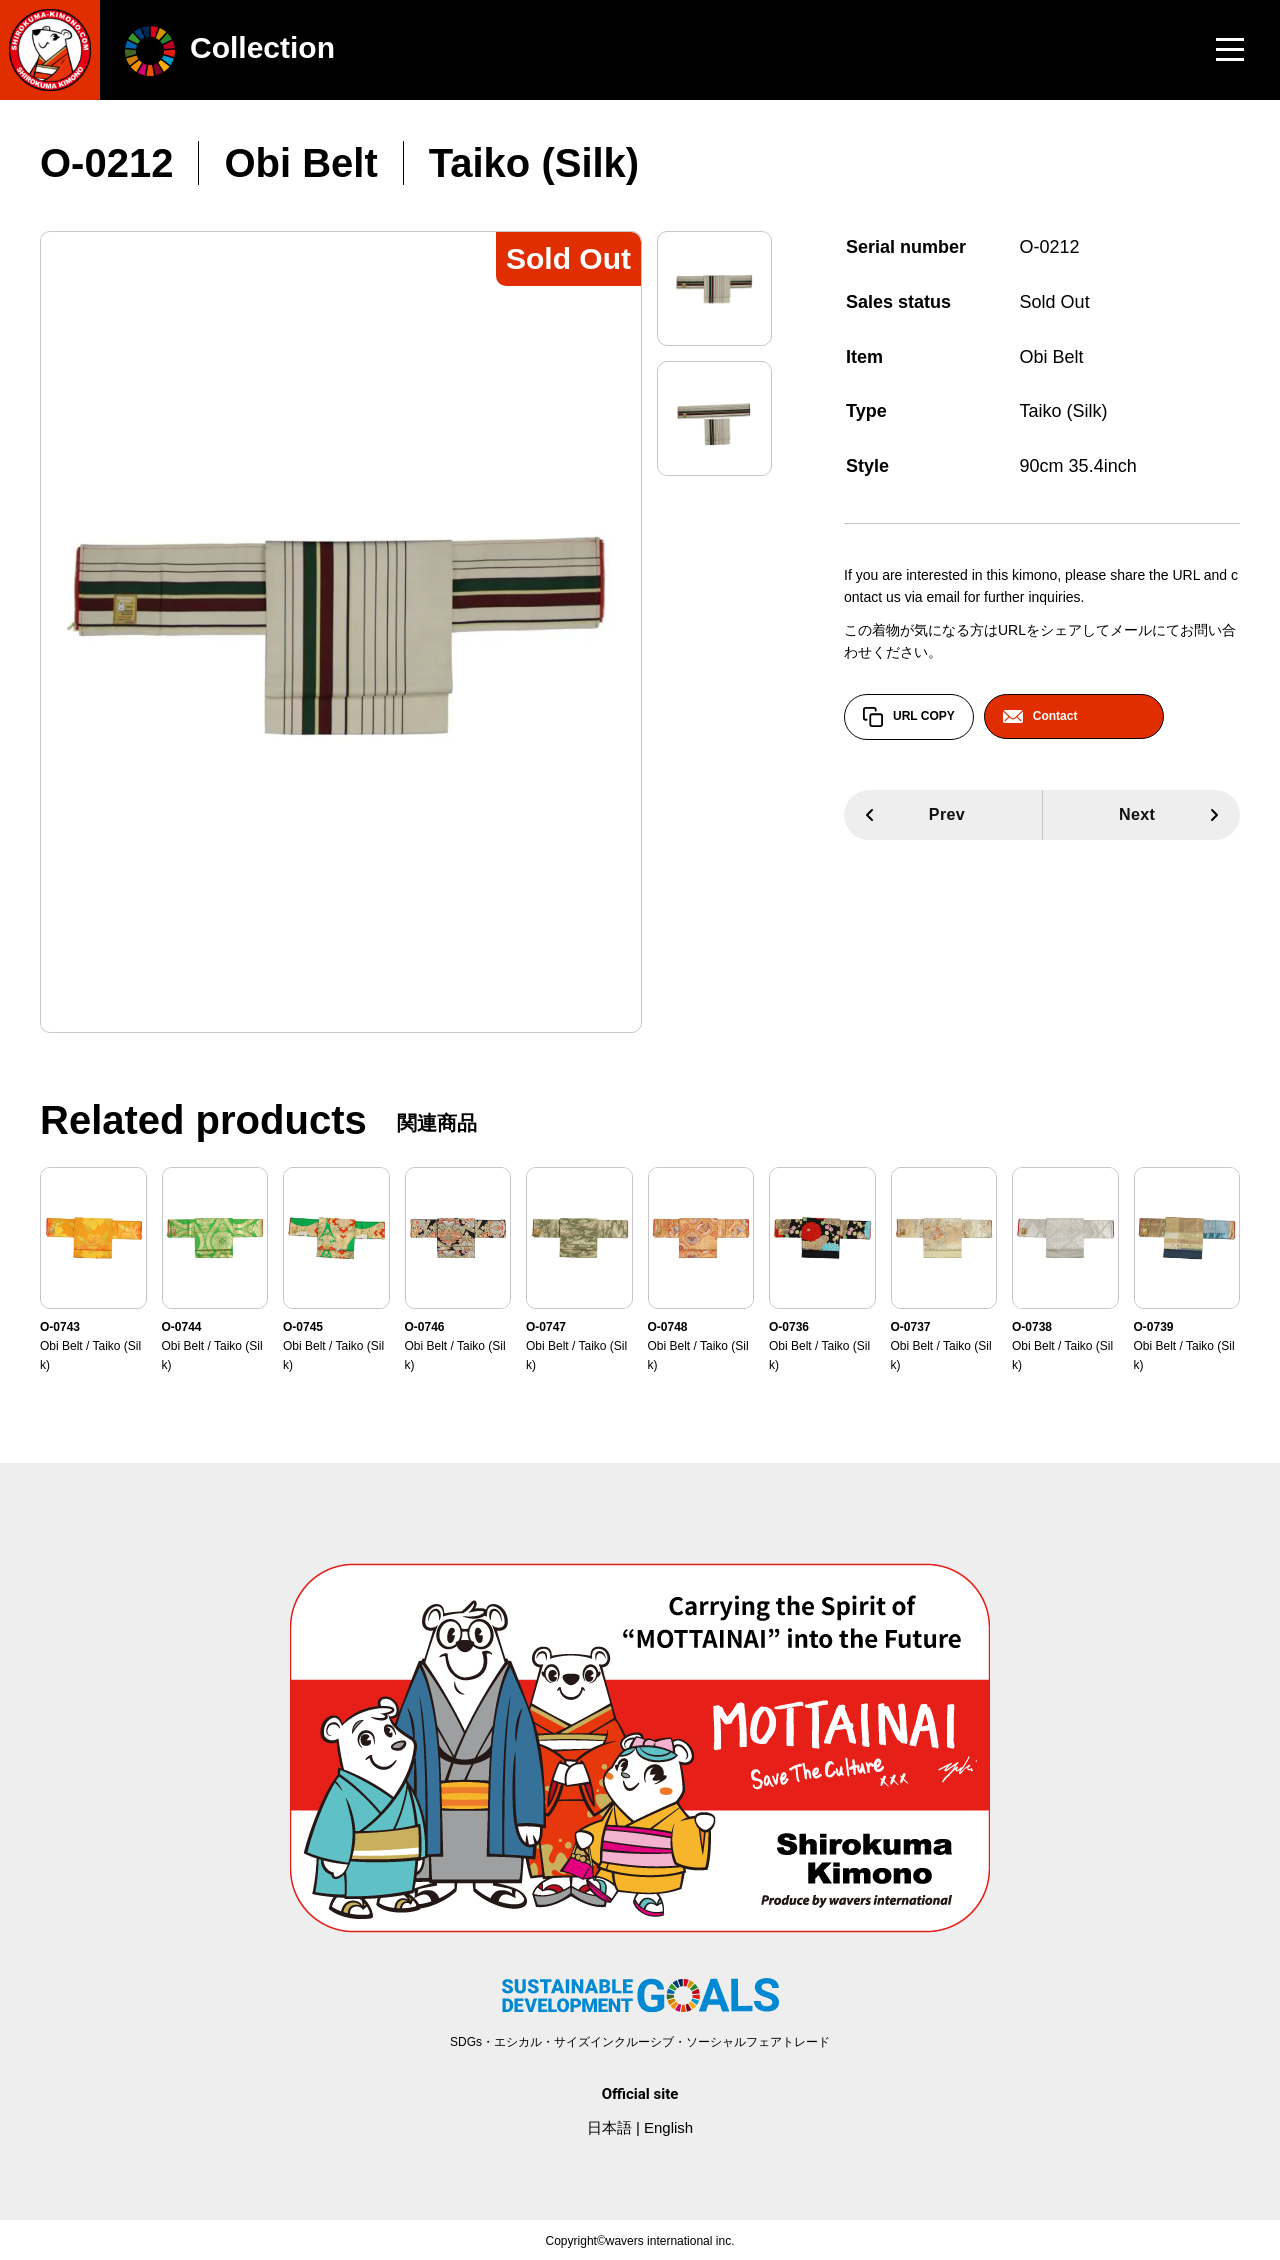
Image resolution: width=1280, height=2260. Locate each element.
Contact (1040, 716)
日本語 (609, 2127)
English (668, 2127)
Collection (230, 47)
